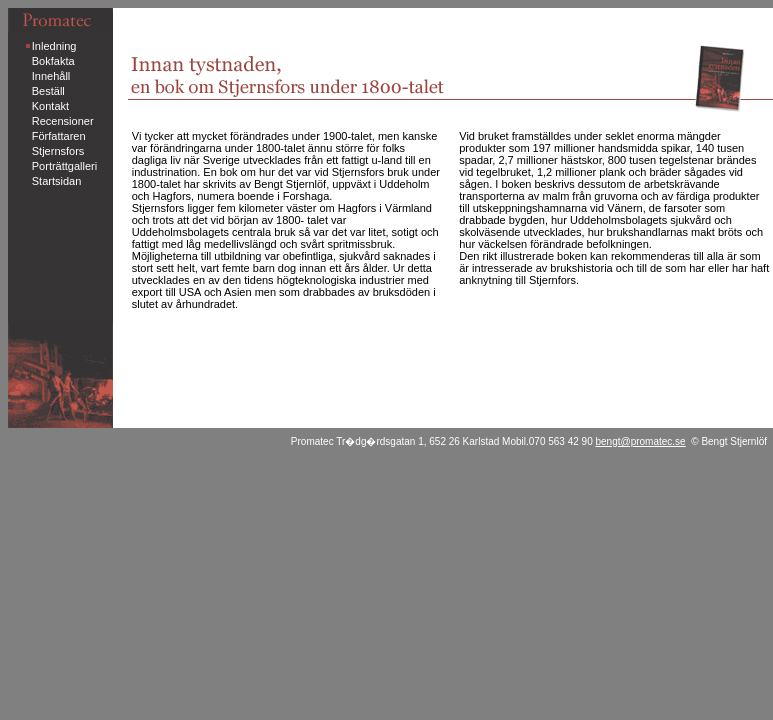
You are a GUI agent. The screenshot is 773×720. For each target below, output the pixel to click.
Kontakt (50, 106)
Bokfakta (53, 61)
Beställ (48, 91)
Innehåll (51, 76)
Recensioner (63, 121)
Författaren (59, 136)
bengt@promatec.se (640, 441)
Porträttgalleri (64, 166)
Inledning (54, 46)
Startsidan (57, 181)
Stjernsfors (58, 151)
